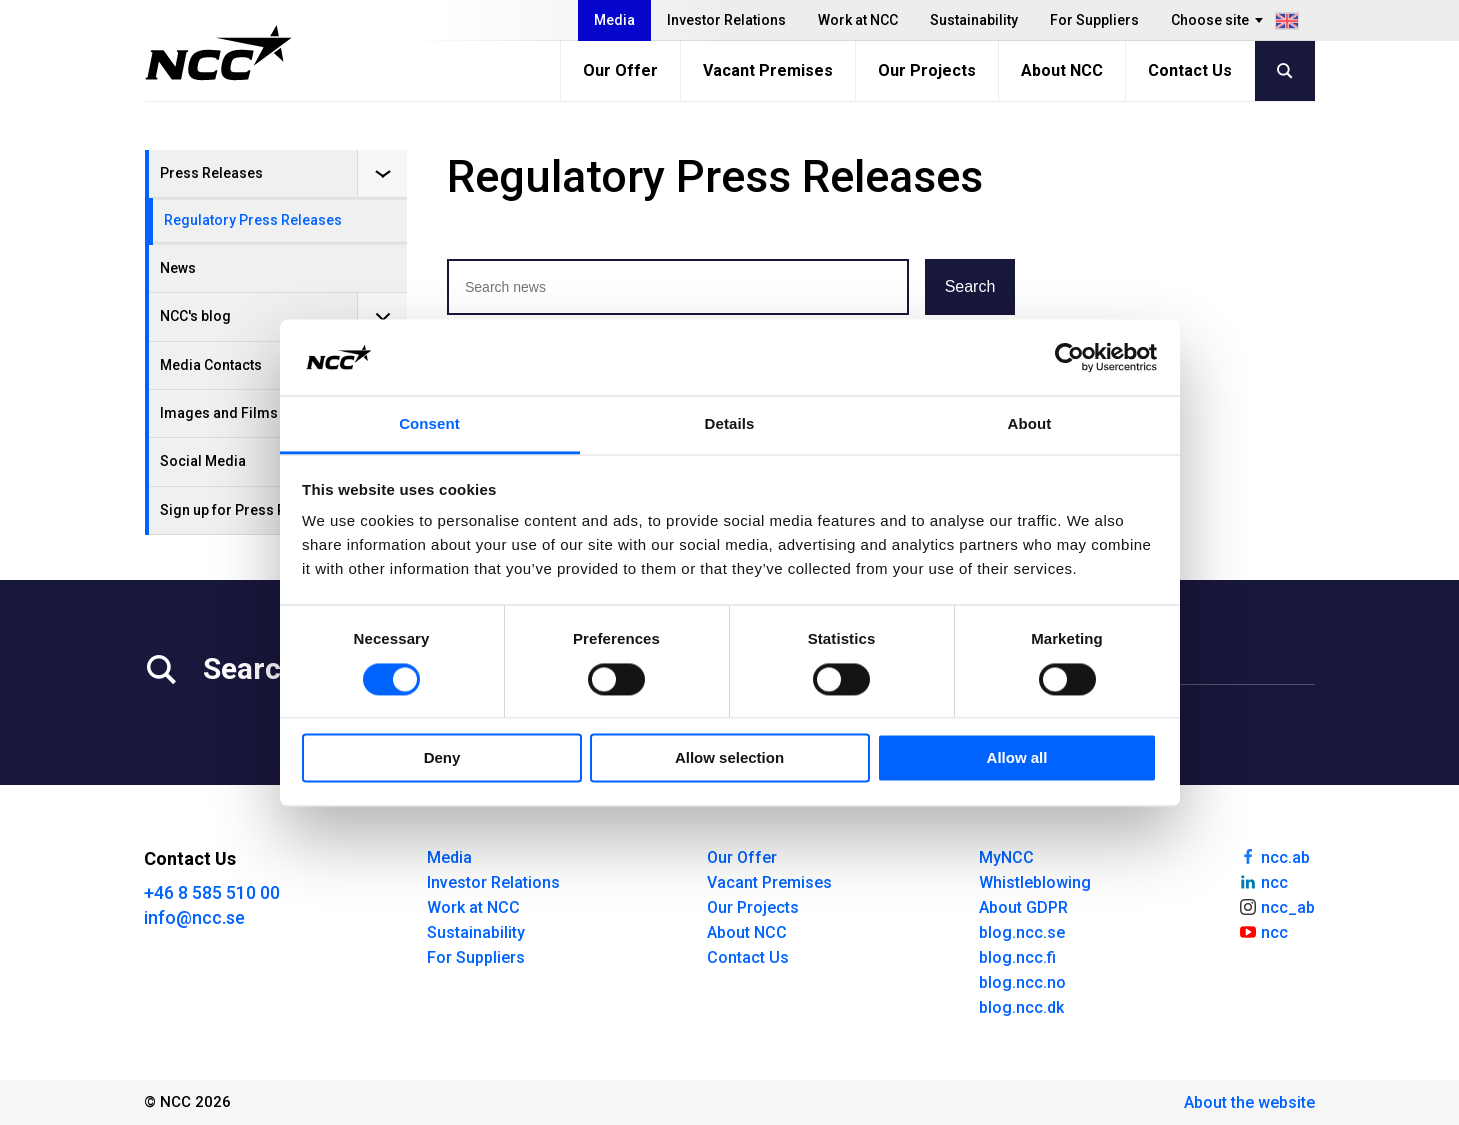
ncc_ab (1276, 906)
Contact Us (1190, 70)
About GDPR (1023, 907)
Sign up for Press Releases (249, 510)
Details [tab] (730, 424)
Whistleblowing (1035, 882)
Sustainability (974, 20)
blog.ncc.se (1022, 932)
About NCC (1062, 70)
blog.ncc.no (1022, 982)
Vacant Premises (768, 70)
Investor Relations (726, 20)
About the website (1249, 1102)
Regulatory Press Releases (253, 220)
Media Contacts (211, 365)
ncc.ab (1274, 856)
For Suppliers (1094, 20)
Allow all (1017, 758)
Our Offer (620, 70)
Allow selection (729, 758)
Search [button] (970, 286)
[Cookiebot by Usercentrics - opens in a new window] (1069, 357)
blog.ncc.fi (1017, 957)
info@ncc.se (194, 917)
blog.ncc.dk (1021, 1007)
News (178, 268)
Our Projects (927, 70)
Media (614, 20)
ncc (1263, 881)
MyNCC (1006, 857)
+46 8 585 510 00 (212, 892)
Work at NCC (858, 20)
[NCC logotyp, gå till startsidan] (218, 53)
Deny (442, 758)
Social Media (203, 461)
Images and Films (219, 413)
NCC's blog (195, 316)
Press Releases (211, 173)
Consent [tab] (429, 424)
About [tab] (1030, 424)
